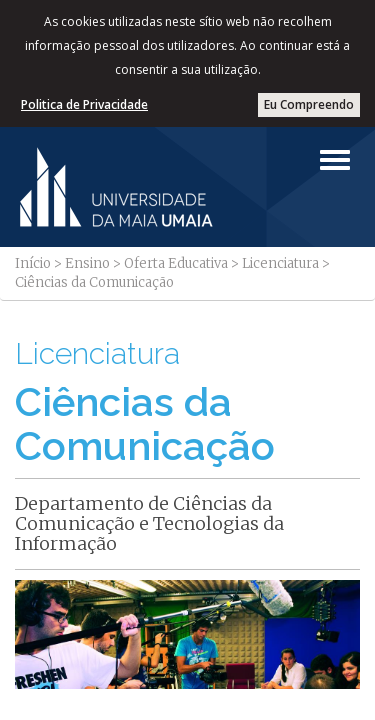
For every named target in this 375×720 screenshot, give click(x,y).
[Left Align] (335, 160)
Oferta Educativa (176, 263)
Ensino (87, 263)
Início (33, 263)
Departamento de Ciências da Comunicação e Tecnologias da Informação (149, 523)
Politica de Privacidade (84, 104)
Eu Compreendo (309, 104)
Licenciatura (280, 263)
